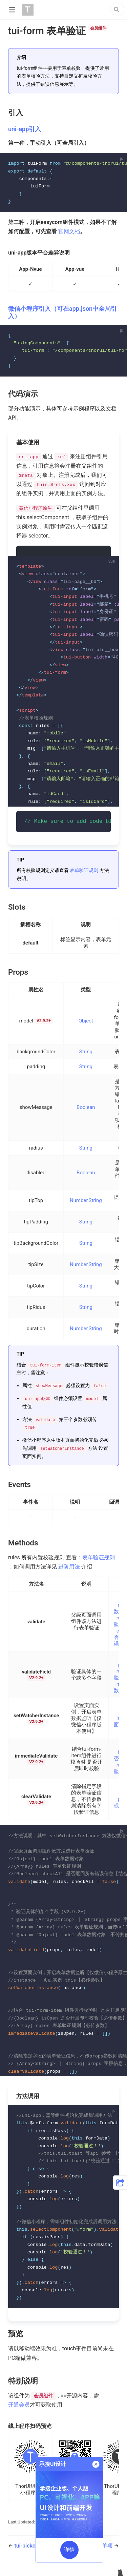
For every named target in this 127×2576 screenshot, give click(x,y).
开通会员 (19, 2412)
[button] (120, 2182)
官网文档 (69, 232)
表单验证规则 (84, 872)
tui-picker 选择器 (34, 2553)
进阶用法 (69, 1569)
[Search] (117, 9)
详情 (69, 2550)
